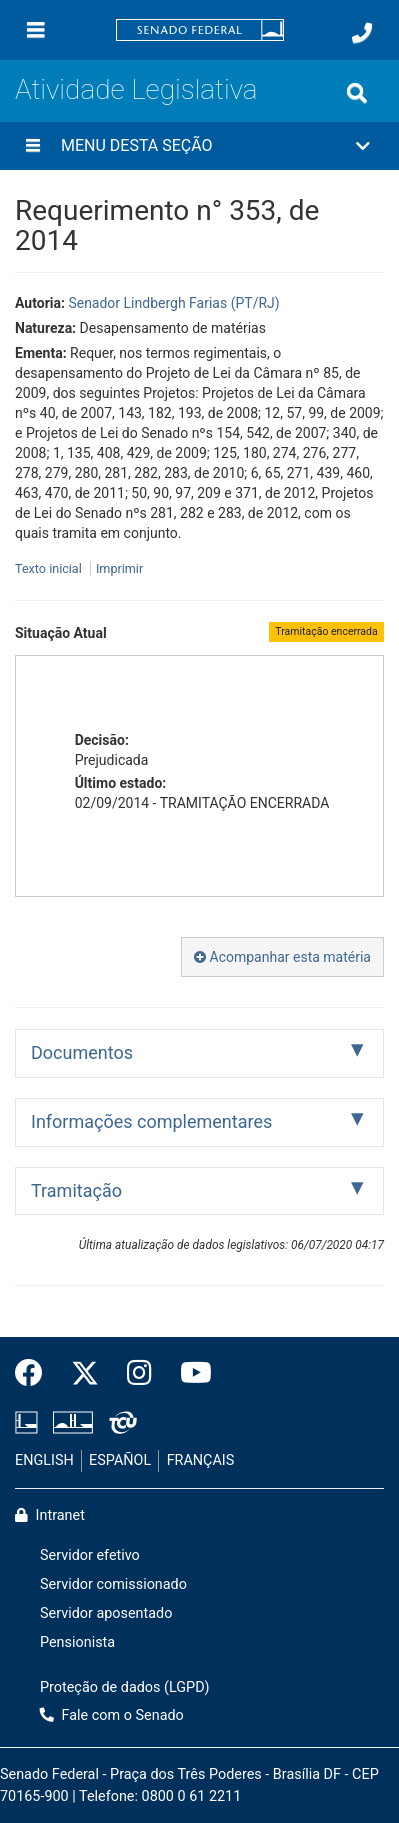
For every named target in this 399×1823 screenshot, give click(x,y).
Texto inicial (50, 568)
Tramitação (76, 1190)
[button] (199, 146)
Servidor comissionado (113, 1584)
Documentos (82, 1052)
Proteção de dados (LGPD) (125, 1687)
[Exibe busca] (357, 93)
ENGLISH (44, 1460)
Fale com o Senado (112, 1715)
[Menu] (36, 30)
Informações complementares (151, 1121)
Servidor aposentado (106, 1613)
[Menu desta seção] (33, 146)
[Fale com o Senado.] (362, 33)
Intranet (50, 1515)
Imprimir (119, 568)
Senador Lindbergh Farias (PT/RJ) (173, 303)
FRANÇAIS (201, 1460)
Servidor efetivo (90, 1555)
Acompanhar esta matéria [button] (282, 957)
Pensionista (77, 1642)
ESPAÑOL (120, 1460)
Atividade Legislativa (136, 89)
